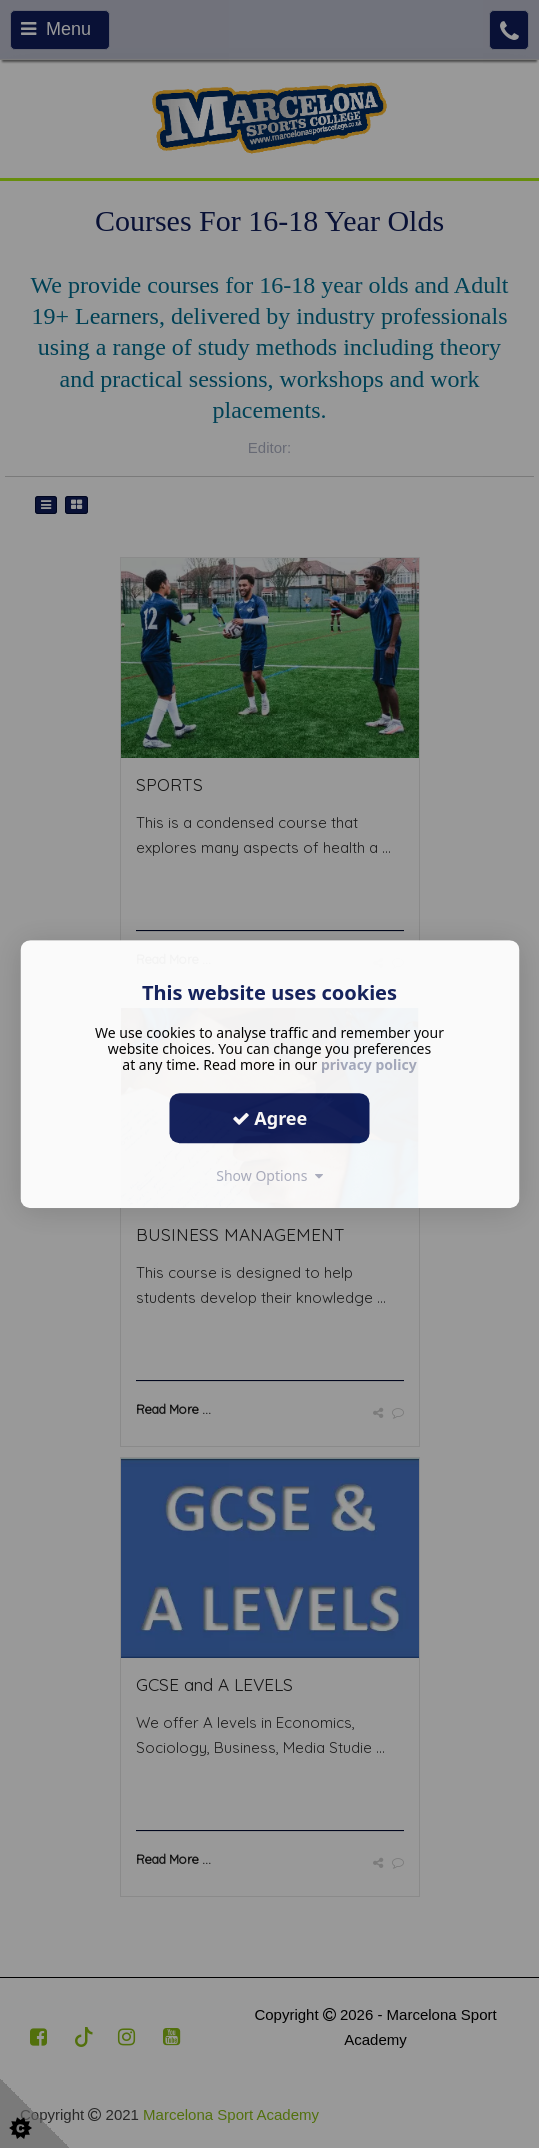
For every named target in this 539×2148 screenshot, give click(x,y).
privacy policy (369, 1064)
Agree (270, 1118)
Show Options (269, 1175)
